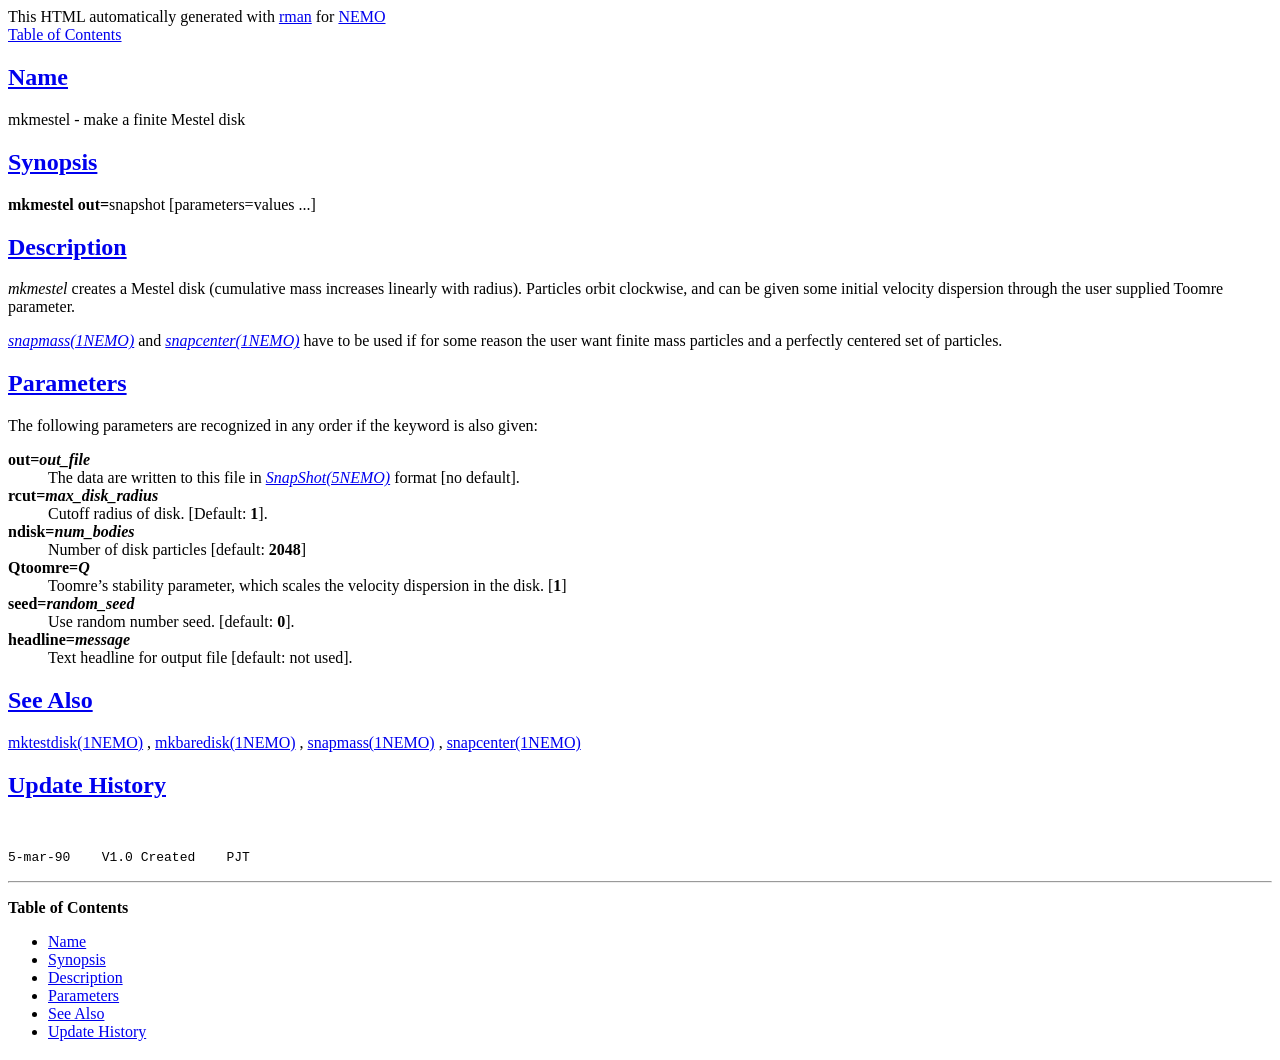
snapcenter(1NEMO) (514, 742)
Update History (87, 785)
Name (38, 77)
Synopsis (52, 162)
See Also (50, 700)
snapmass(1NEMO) (371, 742)
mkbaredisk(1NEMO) (225, 742)
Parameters (67, 383)
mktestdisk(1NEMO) (75, 742)
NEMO (361, 16)
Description (67, 247)
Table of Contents (65, 34)
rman (295, 16)
